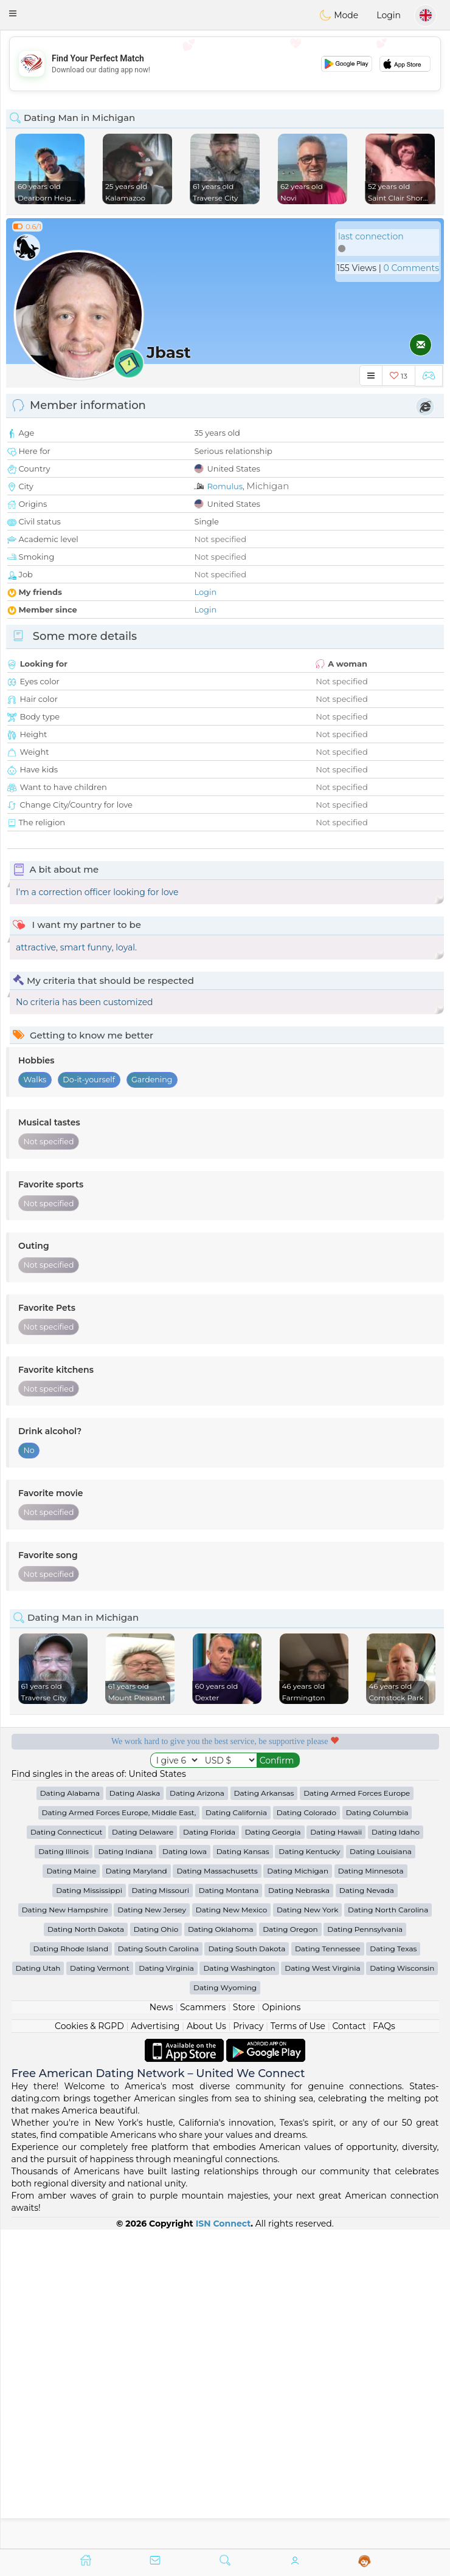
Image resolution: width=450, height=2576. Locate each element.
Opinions (281, 2325)
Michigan (267, 486)
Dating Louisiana (381, 2169)
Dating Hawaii (336, 2150)
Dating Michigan (297, 2189)
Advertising (155, 2344)
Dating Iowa (184, 2169)
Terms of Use (298, 2344)
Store (244, 2325)
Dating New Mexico (231, 2228)
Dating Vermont (100, 2286)
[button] (13, 13)
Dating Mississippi (89, 2208)
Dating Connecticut (66, 2150)
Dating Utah (38, 2286)
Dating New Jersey (151, 2228)
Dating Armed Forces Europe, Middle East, (119, 2130)
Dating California (236, 2130)
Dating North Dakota (85, 2247)
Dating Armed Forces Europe (356, 2111)
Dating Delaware (142, 2150)
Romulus (225, 486)
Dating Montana (229, 2208)
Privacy (248, 2344)
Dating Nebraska (299, 2208)
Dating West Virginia (322, 2286)
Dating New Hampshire (65, 2228)
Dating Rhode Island (70, 2267)
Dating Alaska (134, 2111)
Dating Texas (393, 2267)
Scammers (203, 2325)
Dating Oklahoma (221, 2247)
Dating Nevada (366, 2208)
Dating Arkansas (264, 2111)
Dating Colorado (306, 2130)
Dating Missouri (161, 2208)
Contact (348, 2344)
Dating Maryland (136, 2189)
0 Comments (411, 268)
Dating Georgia (273, 2150)
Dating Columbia (377, 2130)
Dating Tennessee (328, 2267)
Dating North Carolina (388, 2228)
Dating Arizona (197, 2111)
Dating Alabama (70, 2111)
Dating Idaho (396, 2150)
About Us (206, 2344)
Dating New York (307, 2228)
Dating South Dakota (246, 2267)
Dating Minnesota (371, 2189)
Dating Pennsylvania (365, 2247)
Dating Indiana (125, 2169)
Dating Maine (71, 2189)
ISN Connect (223, 2542)
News (161, 2325)
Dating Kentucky (309, 2169)
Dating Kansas (242, 2169)
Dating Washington (239, 2286)
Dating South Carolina (158, 2267)
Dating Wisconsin (402, 2286)
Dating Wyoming (225, 2305)
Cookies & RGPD (89, 2344)
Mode (338, 15)
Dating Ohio (156, 2247)
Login (388, 15)
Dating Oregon (290, 2247)
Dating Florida (209, 2150)
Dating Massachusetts (216, 2189)
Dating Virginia (166, 2286)
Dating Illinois (63, 2169)
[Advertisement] (225, 63)
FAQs (384, 2344)
